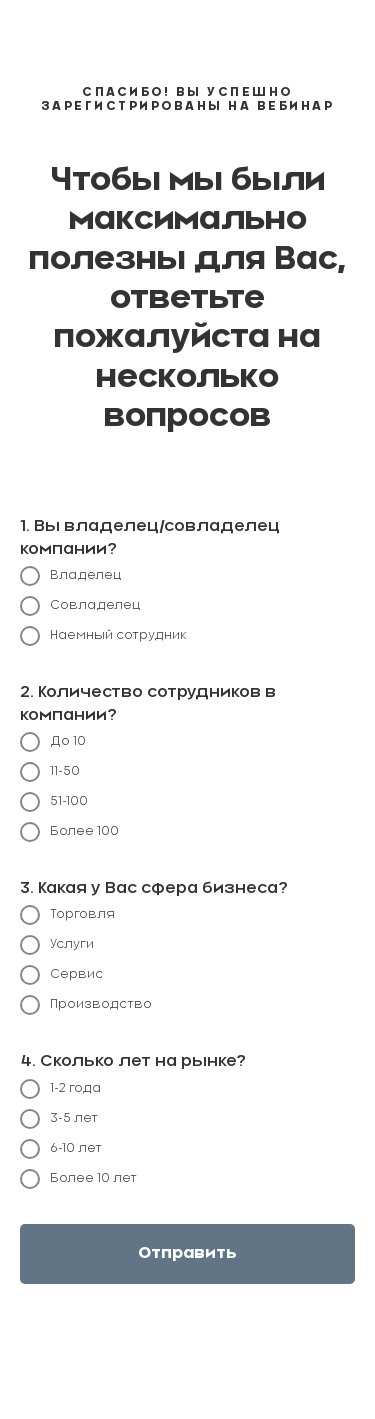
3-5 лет (59, 1119)
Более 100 (69, 832)
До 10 (53, 742)
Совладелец (80, 606)
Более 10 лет (78, 1179)
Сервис (61, 975)
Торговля (67, 915)
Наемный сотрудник (103, 636)
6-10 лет (61, 1149)
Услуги (57, 945)
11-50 (50, 772)
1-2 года (60, 1089)
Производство (86, 1005)
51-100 (54, 802)
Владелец (71, 576)
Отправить (187, 1253)
